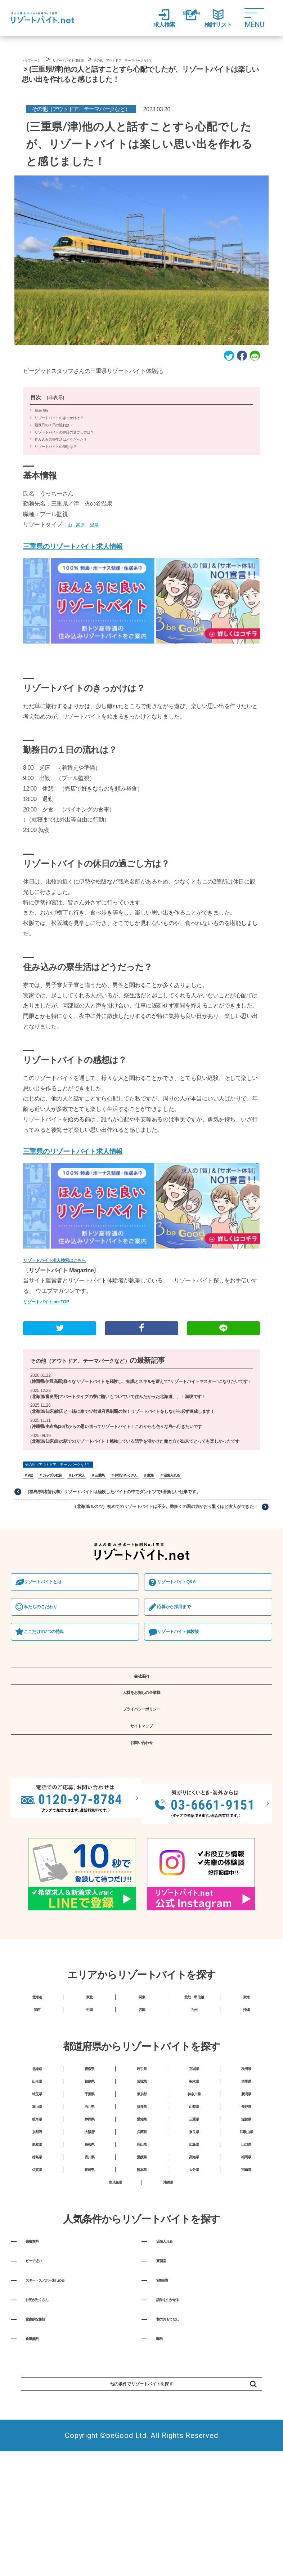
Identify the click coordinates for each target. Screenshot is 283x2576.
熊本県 (142, 2293)
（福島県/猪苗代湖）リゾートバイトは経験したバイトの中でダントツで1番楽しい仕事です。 (129, 1525)
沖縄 (246, 2084)
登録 (187, 19)
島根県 (89, 2257)
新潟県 (246, 2185)
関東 (141, 2066)
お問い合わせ (141, 1813)
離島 (162, 2497)
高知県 (194, 2275)
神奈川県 (194, 2185)
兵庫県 (142, 2239)
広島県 (194, 2257)
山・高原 (79, 542)
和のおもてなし (179, 2473)
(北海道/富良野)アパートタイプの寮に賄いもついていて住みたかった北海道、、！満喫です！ (132, 1418)
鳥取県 (37, 2257)
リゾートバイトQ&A (186, 1619)
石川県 (89, 2203)
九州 (194, 2084)
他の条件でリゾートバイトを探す (166, 2551)
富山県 (37, 2203)
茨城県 (142, 2167)
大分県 (194, 2293)
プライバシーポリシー (141, 1767)
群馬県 (246, 2167)
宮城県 (194, 2149)
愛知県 (142, 2221)
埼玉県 (37, 2185)
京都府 (37, 2239)
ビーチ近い (42, 2399)
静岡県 (89, 2221)
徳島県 (37, 2275)
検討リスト (223, 18)
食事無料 (38, 2497)
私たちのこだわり (49, 1646)
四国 (141, 2084)
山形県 (37, 2167)
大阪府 (89, 2239)
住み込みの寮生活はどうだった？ (61, 457)
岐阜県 (37, 2221)
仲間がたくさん (139, 1507)
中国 (89, 2084)
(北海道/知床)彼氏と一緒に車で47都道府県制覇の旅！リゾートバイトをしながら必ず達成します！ (137, 1434)
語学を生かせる (179, 2448)
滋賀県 (246, 2221)
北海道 (37, 2066)
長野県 (246, 2203)
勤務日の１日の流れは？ (54, 442)
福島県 (89, 2167)
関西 (37, 2084)
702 (30, 1507)
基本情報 (42, 428)
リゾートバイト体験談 (188, 1673)
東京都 (142, 2185)
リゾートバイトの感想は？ (55, 464)
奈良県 (194, 2239)
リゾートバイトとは (52, 1619)
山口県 (246, 2257)
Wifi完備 (167, 2424)
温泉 (101, 542)
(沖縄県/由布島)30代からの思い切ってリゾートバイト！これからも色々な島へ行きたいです (130, 1449)
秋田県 (246, 2149)
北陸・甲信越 (194, 2066)
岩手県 (142, 2149)
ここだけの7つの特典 (54, 1673)
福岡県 (246, 2275)
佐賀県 (37, 2293)
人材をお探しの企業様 (141, 1744)
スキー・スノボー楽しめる (64, 2424)
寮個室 (166, 2399)
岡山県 (142, 2257)
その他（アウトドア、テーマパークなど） (96, 1373)
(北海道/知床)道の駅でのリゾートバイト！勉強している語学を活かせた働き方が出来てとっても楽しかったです (140, 1469)
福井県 (142, 2203)
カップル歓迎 (55, 1507)
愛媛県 (142, 2275)
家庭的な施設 (45, 2473)
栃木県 (194, 2167)
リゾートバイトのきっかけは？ (59, 435)
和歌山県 (246, 2239)
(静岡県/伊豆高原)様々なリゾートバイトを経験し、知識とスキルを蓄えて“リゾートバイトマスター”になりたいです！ (136, 1398)
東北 (89, 2066)
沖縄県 (168, 2311)
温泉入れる (190, 1507)
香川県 (89, 2275)
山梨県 (194, 2203)
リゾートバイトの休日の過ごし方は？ (64, 449)
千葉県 (89, 2185)
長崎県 (89, 2293)
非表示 (55, 415)
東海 (167, 1507)
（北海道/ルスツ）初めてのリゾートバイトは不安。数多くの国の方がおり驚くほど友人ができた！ (148, 1542)
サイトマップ (141, 1790)
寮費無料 (38, 2375)
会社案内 (142, 1721)
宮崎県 (246, 2293)
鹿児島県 (115, 2311)
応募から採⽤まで (183, 1646)
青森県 (89, 2149)
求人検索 (151, 18)
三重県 (109, 1507)
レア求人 (85, 1507)
